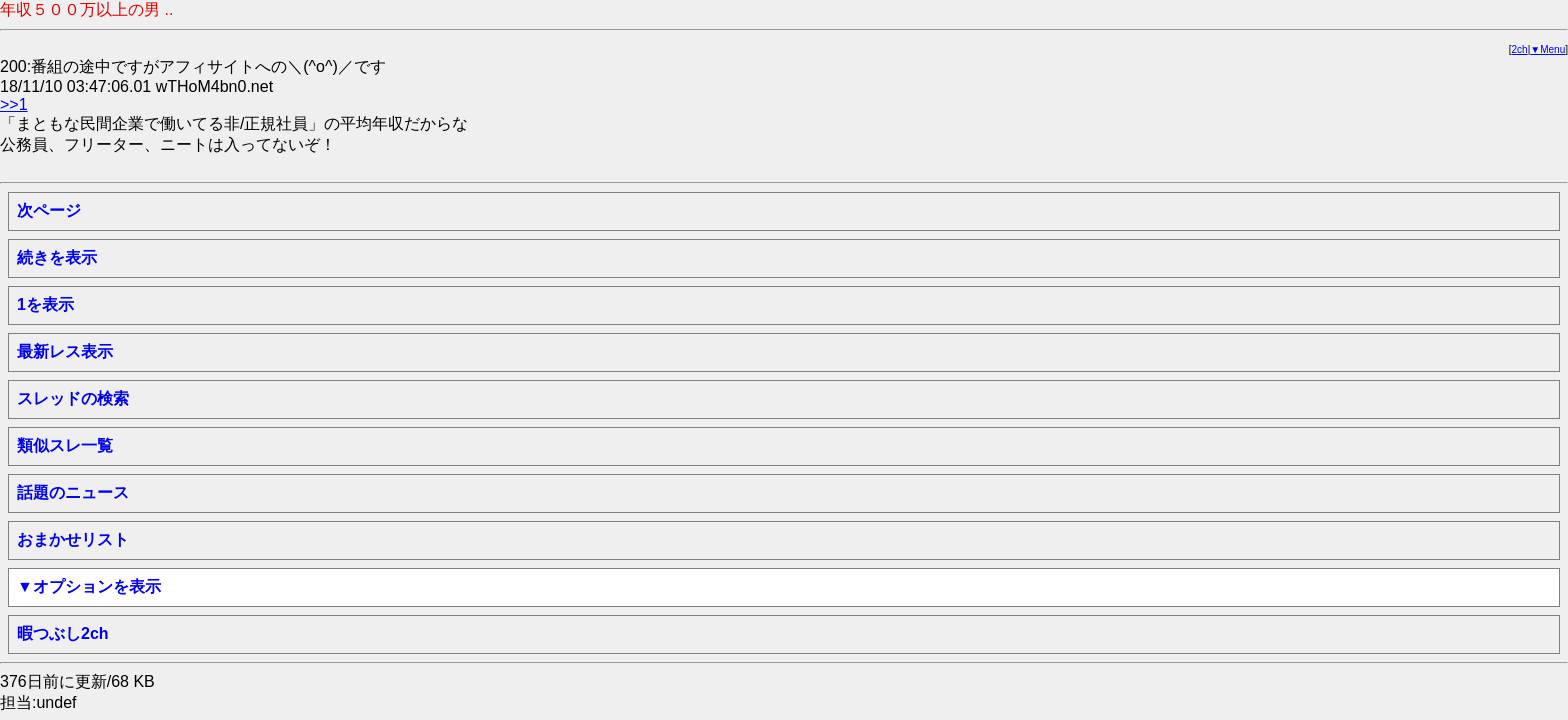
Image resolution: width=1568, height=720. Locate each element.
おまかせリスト (73, 539)
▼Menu (1547, 49)
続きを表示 (57, 257)
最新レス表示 (65, 351)
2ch (1520, 49)
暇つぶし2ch (63, 633)
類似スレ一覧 (65, 445)
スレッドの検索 (73, 398)
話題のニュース (73, 492)
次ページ (49, 210)
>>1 (14, 104)
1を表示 (45, 304)
